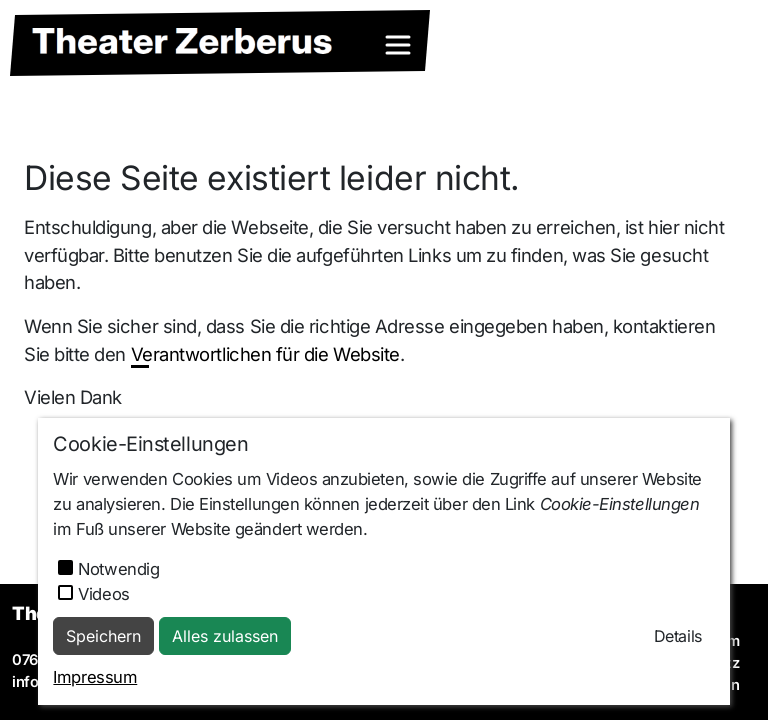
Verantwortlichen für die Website (265, 354)
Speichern (103, 636)
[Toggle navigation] (398, 45)
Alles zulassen (225, 636)
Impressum (95, 677)
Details (678, 636)
